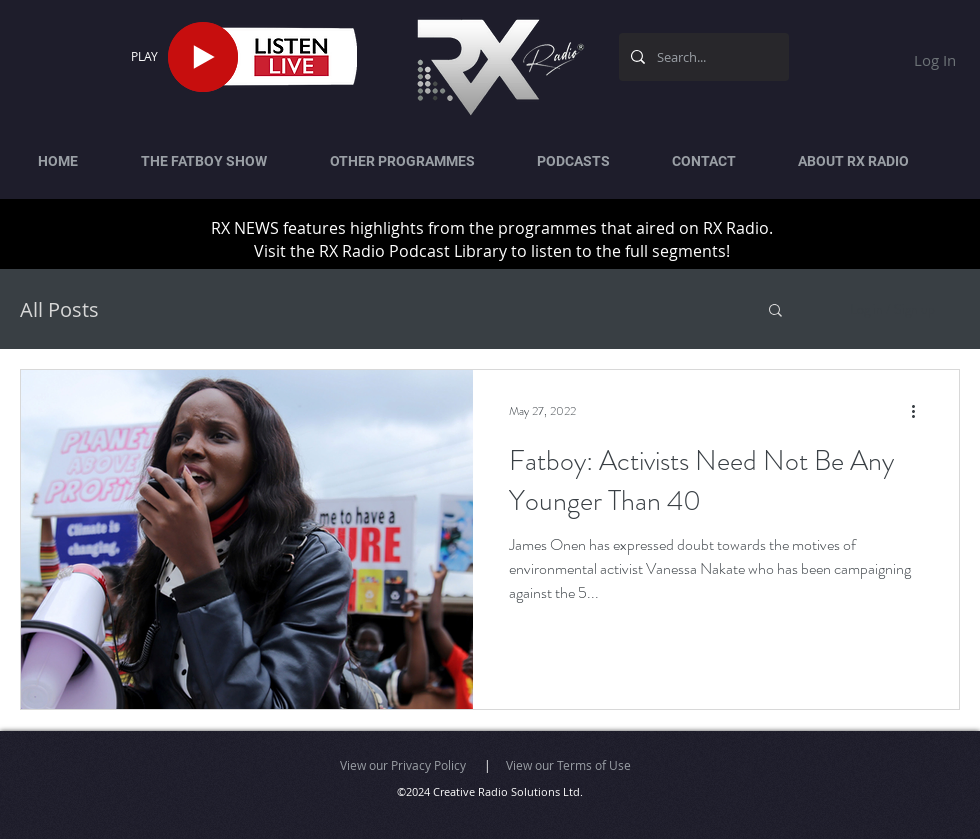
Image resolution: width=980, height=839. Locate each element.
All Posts (59, 309)
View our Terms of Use (568, 765)
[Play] (203, 57)
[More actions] (920, 411)
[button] (775, 311)
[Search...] (702, 57)
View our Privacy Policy (403, 765)
